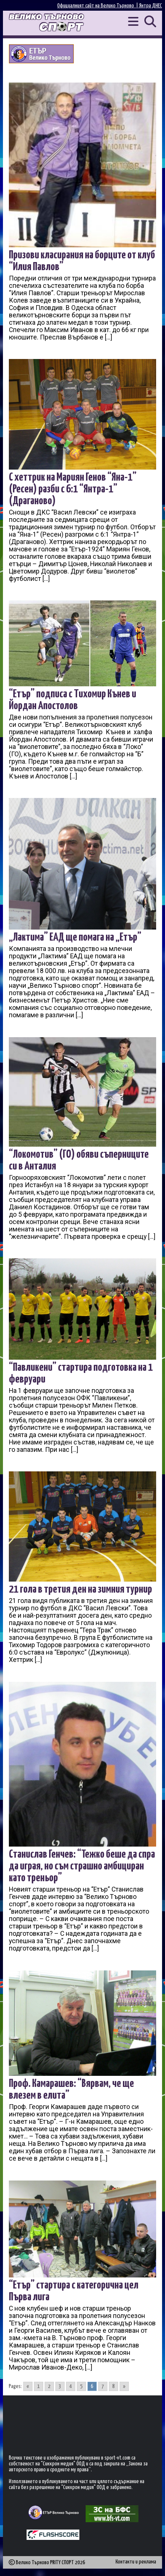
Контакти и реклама (136, 2562)
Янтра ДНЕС (150, 5)
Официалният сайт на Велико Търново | (98, 5)
